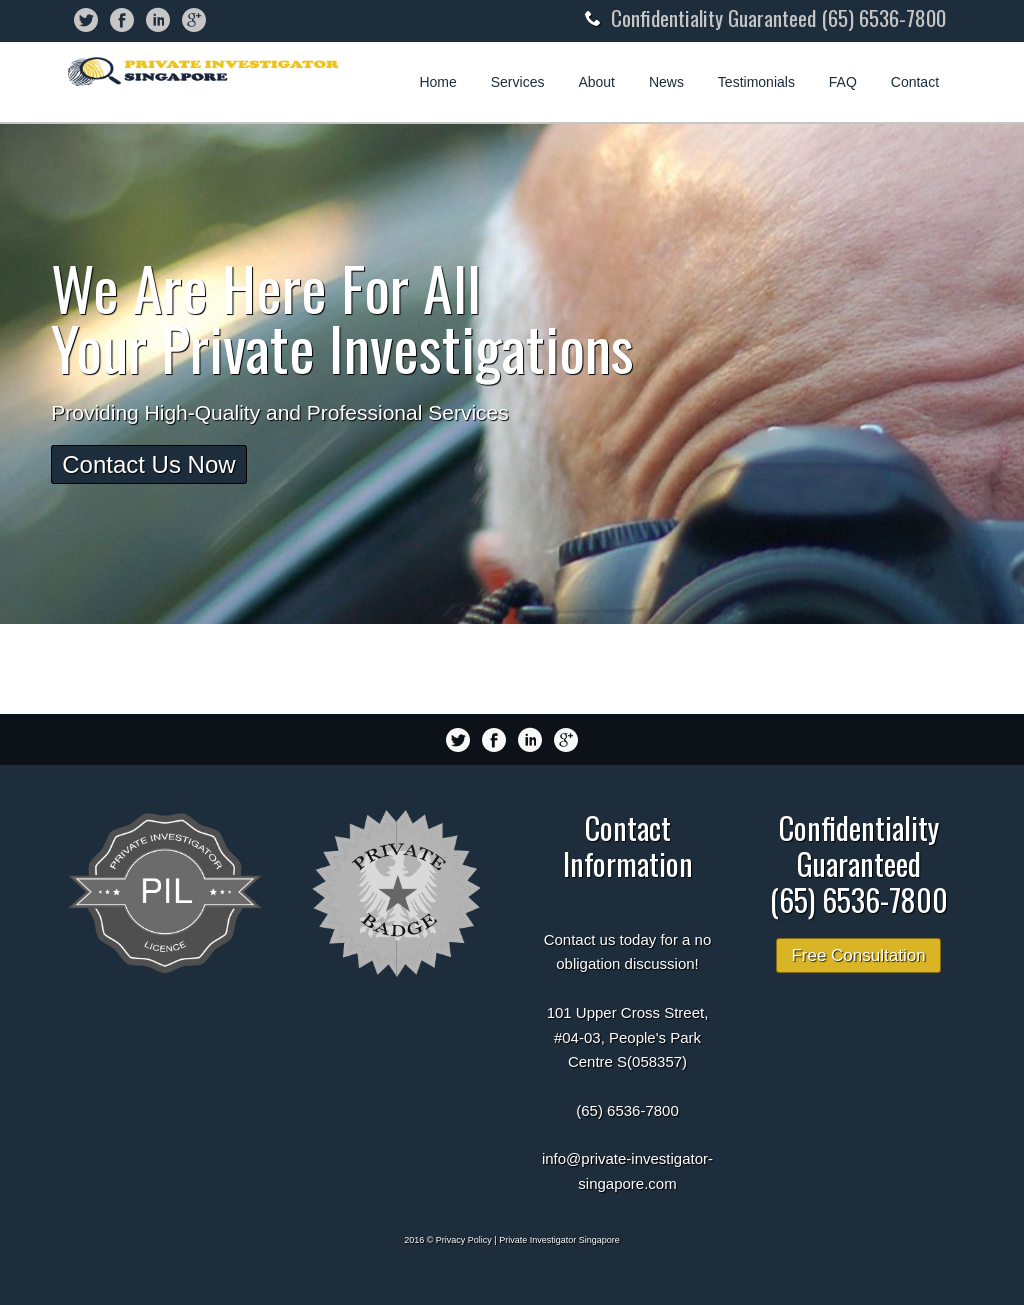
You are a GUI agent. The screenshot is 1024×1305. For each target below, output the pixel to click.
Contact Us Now (148, 464)
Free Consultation (858, 955)
